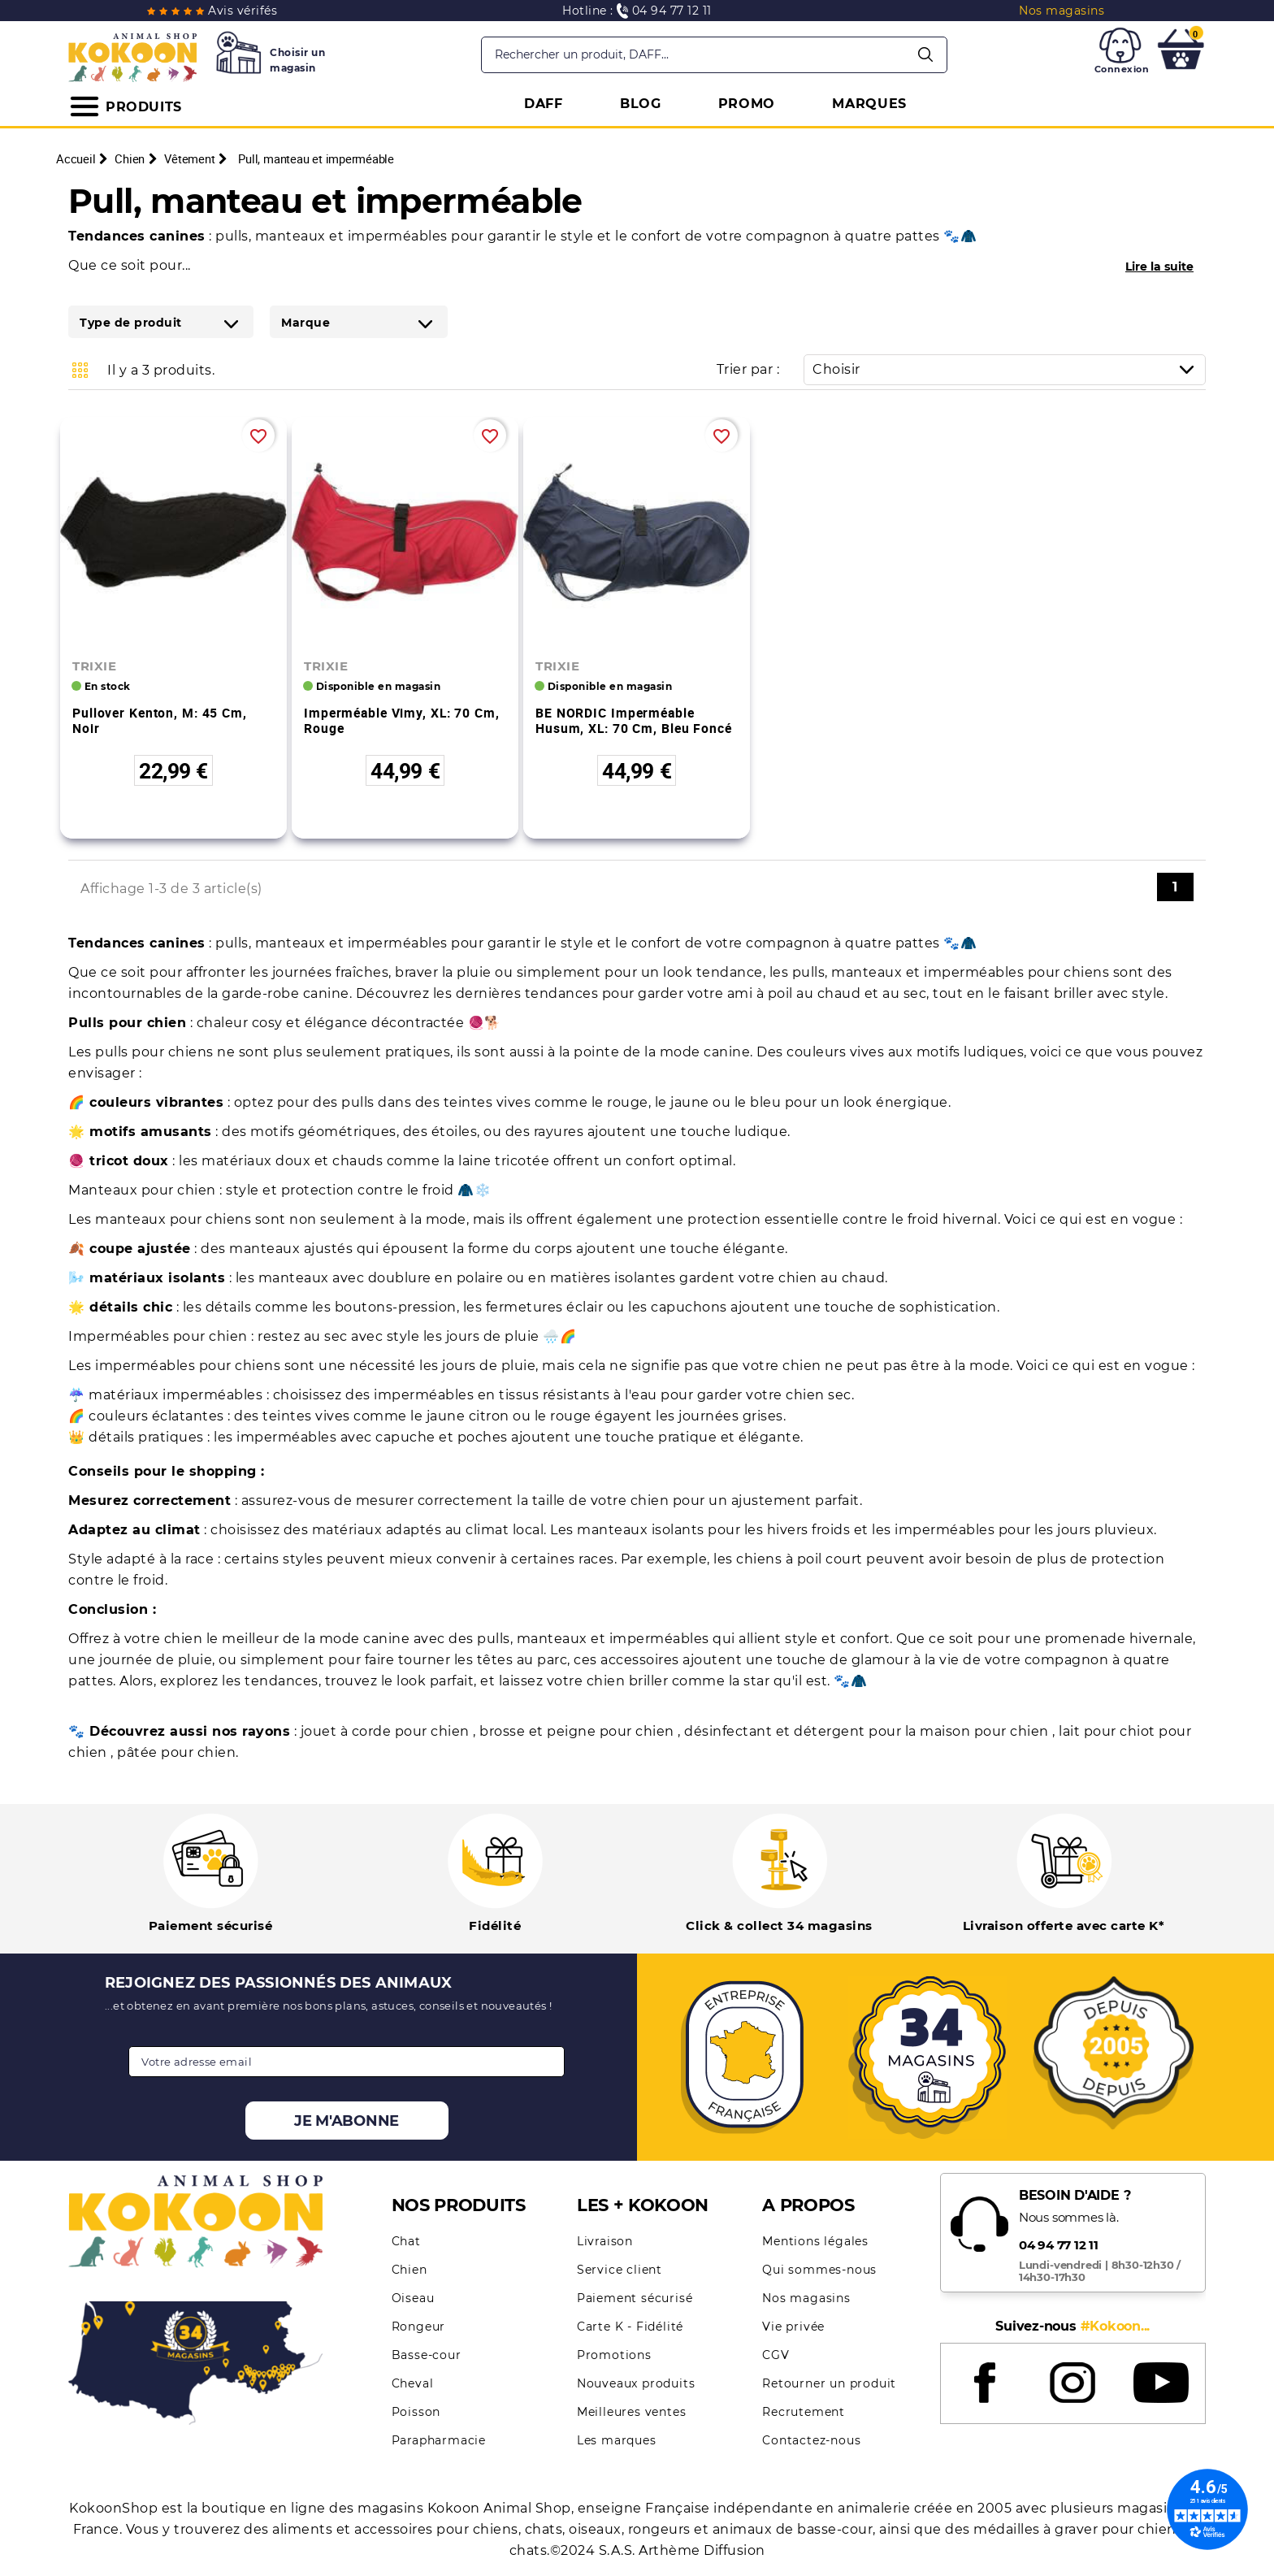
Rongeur (419, 2326)
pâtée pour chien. (178, 1752)
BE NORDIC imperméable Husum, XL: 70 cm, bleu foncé (633, 720)
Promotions (614, 2355)
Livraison (605, 2241)
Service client (619, 2269)
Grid (80, 369)
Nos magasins (806, 2298)
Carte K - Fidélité (630, 2326)
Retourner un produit (829, 2383)
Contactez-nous (811, 2440)
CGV (775, 2355)
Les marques (616, 2440)
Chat (406, 2241)
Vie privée (793, 2326)
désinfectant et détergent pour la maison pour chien (868, 1731)
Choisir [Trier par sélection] (1008, 369)
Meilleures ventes (632, 2412)
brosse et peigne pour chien (578, 1731)
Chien (409, 2269)
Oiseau (413, 2298)
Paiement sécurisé (635, 2298)
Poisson (416, 2412)
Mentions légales (815, 2241)
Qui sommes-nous (819, 2269)
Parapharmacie (439, 2440)
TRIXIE (94, 666)
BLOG (640, 103)
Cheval (413, 2383)
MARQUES (869, 103)
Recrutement (803, 2412)
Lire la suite (1159, 266)
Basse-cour (427, 2355)
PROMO (747, 103)
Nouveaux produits (636, 2383)
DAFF (543, 103)
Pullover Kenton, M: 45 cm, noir (159, 720)
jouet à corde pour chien (387, 1731)
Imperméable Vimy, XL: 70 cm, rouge (402, 720)
